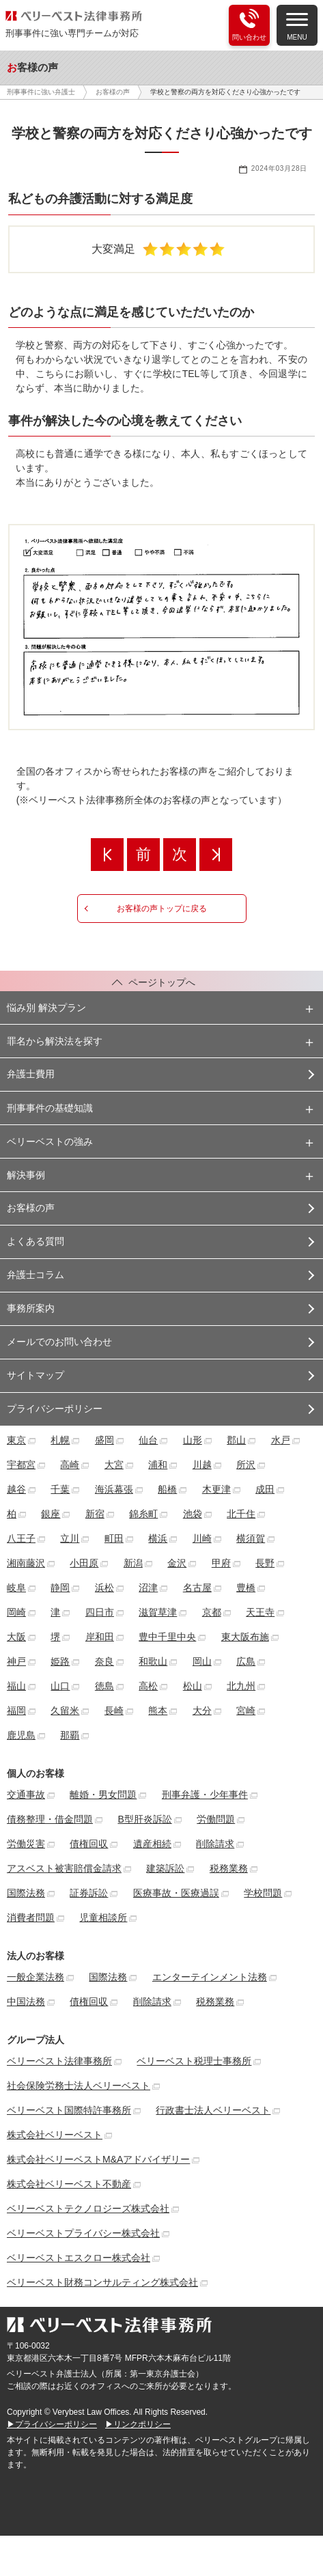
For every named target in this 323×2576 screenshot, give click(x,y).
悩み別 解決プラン (46, 1007)
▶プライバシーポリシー (52, 2424)
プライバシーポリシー (54, 1408)
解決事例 (26, 1174)
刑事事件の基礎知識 (50, 1108)
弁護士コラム (35, 1274)
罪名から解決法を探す (54, 1041)
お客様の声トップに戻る (162, 908)
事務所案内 (31, 1308)
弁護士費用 (31, 1073)
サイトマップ (35, 1375)
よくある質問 (35, 1241)
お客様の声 (31, 1207)
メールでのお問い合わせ (59, 1341)
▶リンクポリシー (138, 2424)
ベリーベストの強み (50, 1141)
